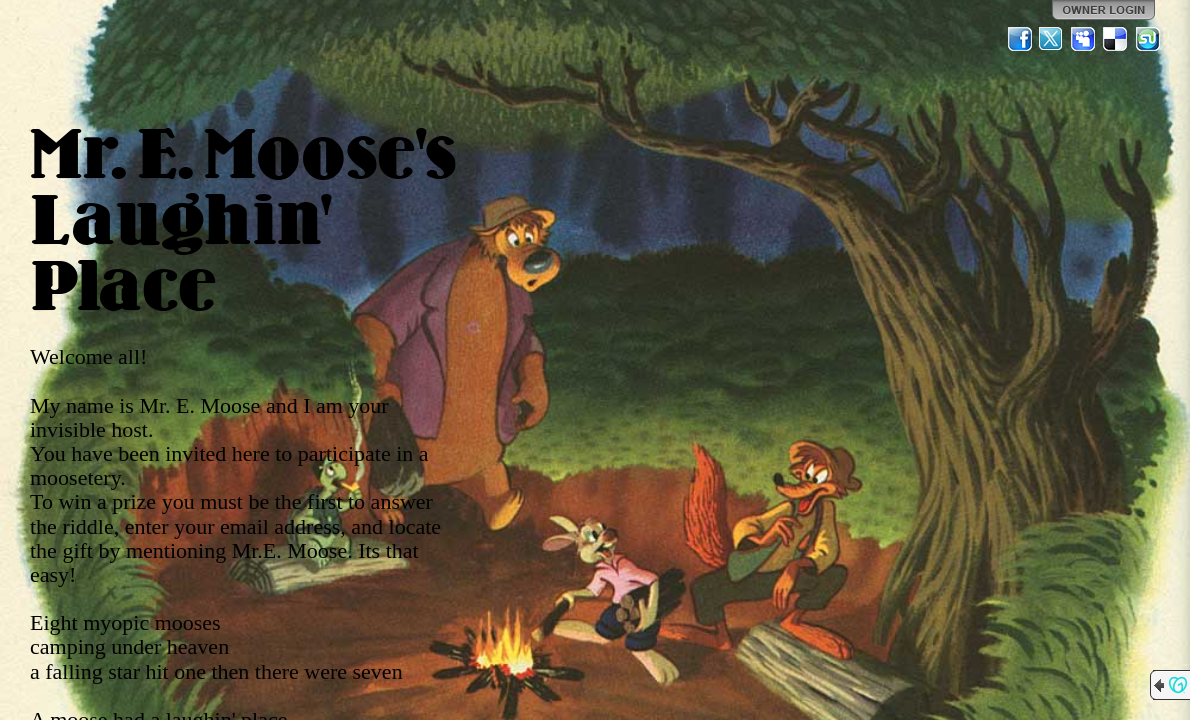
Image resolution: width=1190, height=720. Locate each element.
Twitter (1052, 39)
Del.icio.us (1116, 39)
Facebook (1020, 39)
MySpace (1084, 39)
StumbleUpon (1148, 39)
